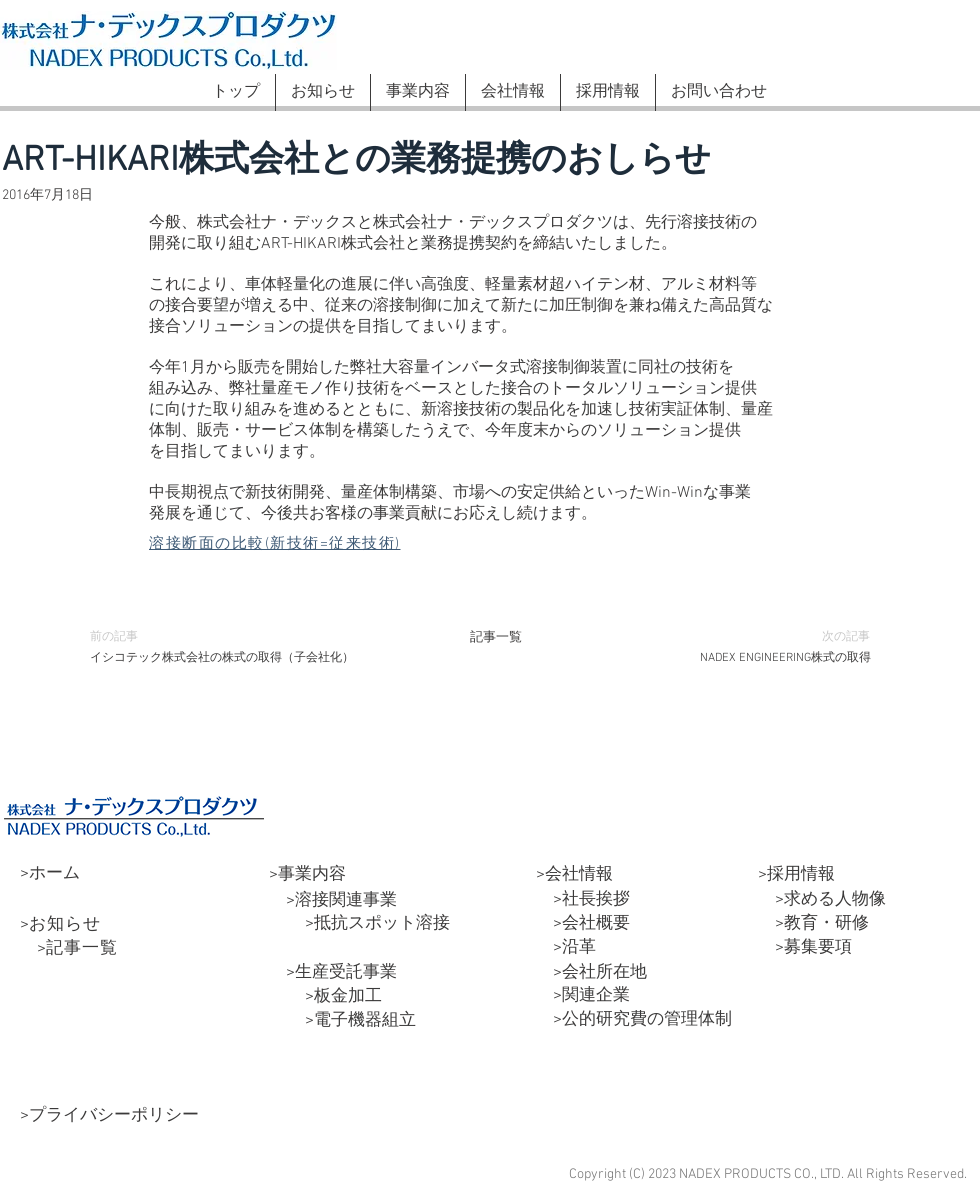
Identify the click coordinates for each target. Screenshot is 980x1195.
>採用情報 (796, 875)
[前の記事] (124, 637)
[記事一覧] (496, 637)
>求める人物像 (822, 900)
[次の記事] (836, 637)
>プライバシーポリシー (109, 1116)
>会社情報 (574, 875)
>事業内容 (307, 875)
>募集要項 (805, 948)
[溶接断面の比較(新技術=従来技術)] (301, 544)
